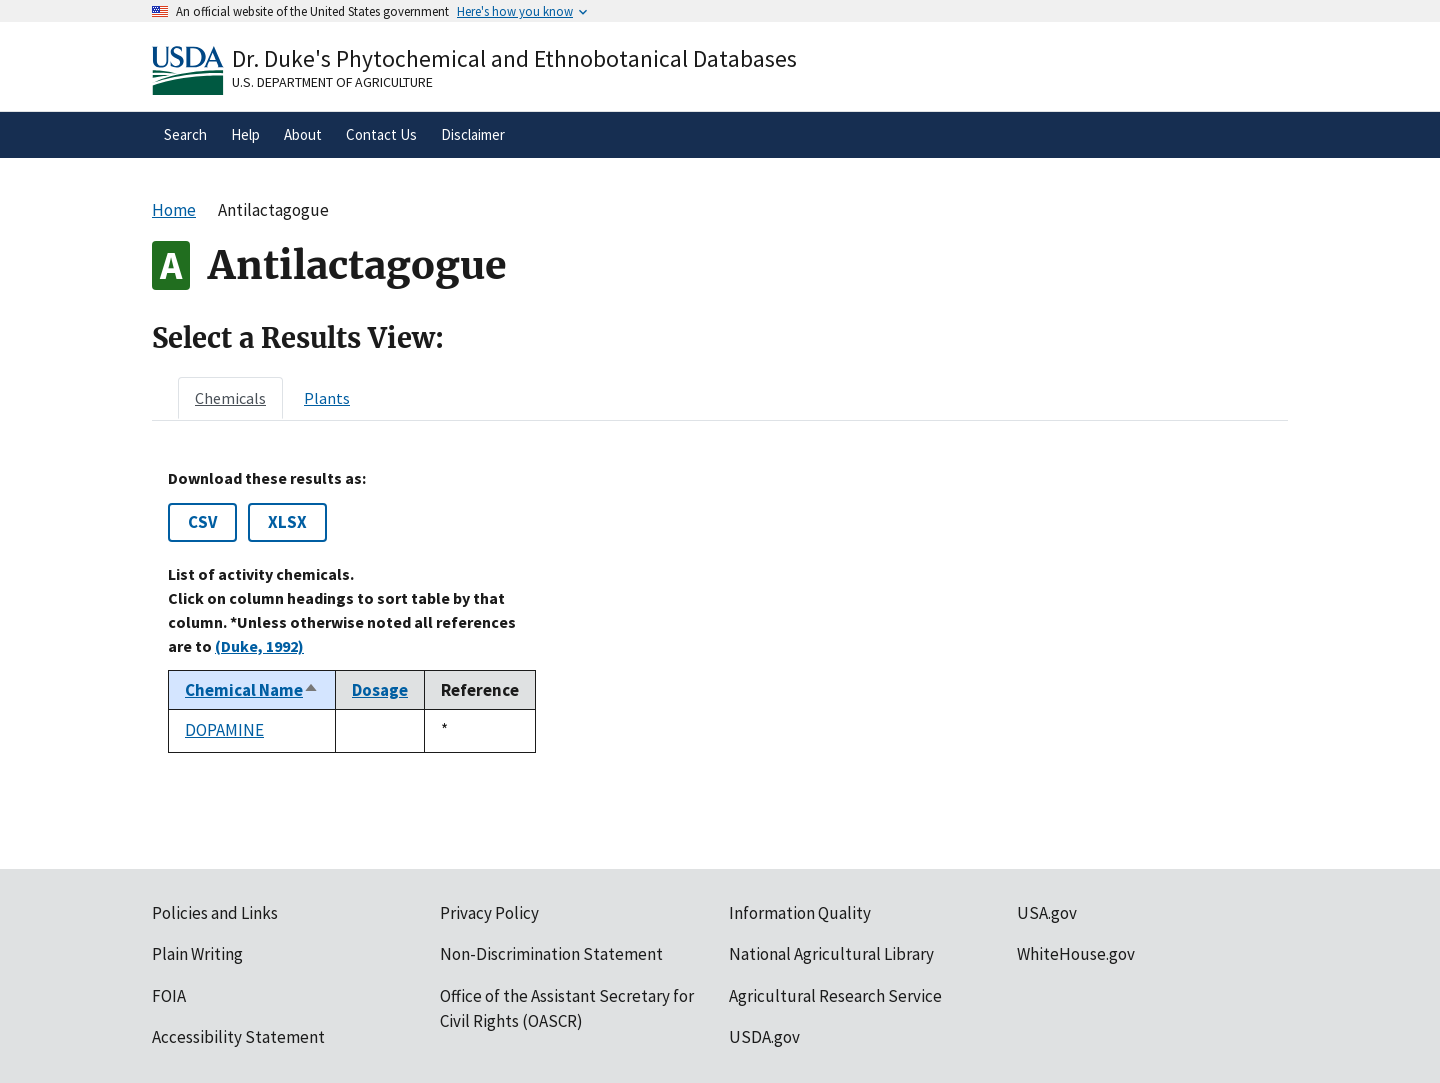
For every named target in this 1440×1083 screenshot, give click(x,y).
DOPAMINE (224, 730)
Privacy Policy (489, 913)
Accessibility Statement (238, 1037)
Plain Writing (197, 954)
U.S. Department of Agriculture (332, 82)
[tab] (230, 398)
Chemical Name (252, 690)
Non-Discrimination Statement (551, 954)
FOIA (169, 996)
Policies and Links (215, 913)
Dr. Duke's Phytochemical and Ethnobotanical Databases (514, 58)
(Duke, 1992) (259, 646)
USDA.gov (764, 1037)
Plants (327, 398)
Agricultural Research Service (835, 996)
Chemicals (230, 398)
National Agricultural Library (831, 954)
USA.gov (1047, 913)
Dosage (380, 690)
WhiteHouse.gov (1076, 954)
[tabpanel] (720, 611)
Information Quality (800, 913)
